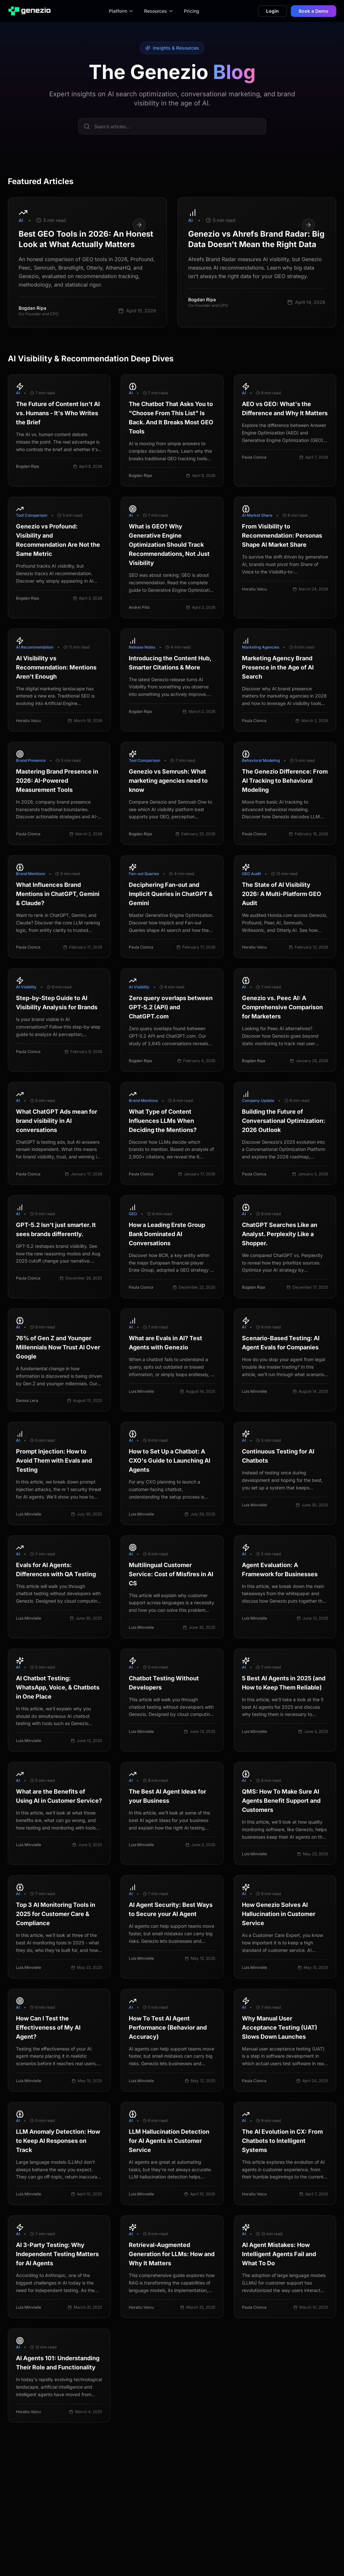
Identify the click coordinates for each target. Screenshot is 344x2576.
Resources (158, 11)
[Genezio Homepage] (29, 11)
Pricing (191, 11)
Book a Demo (313, 11)
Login (272, 11)
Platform (121, 11)
